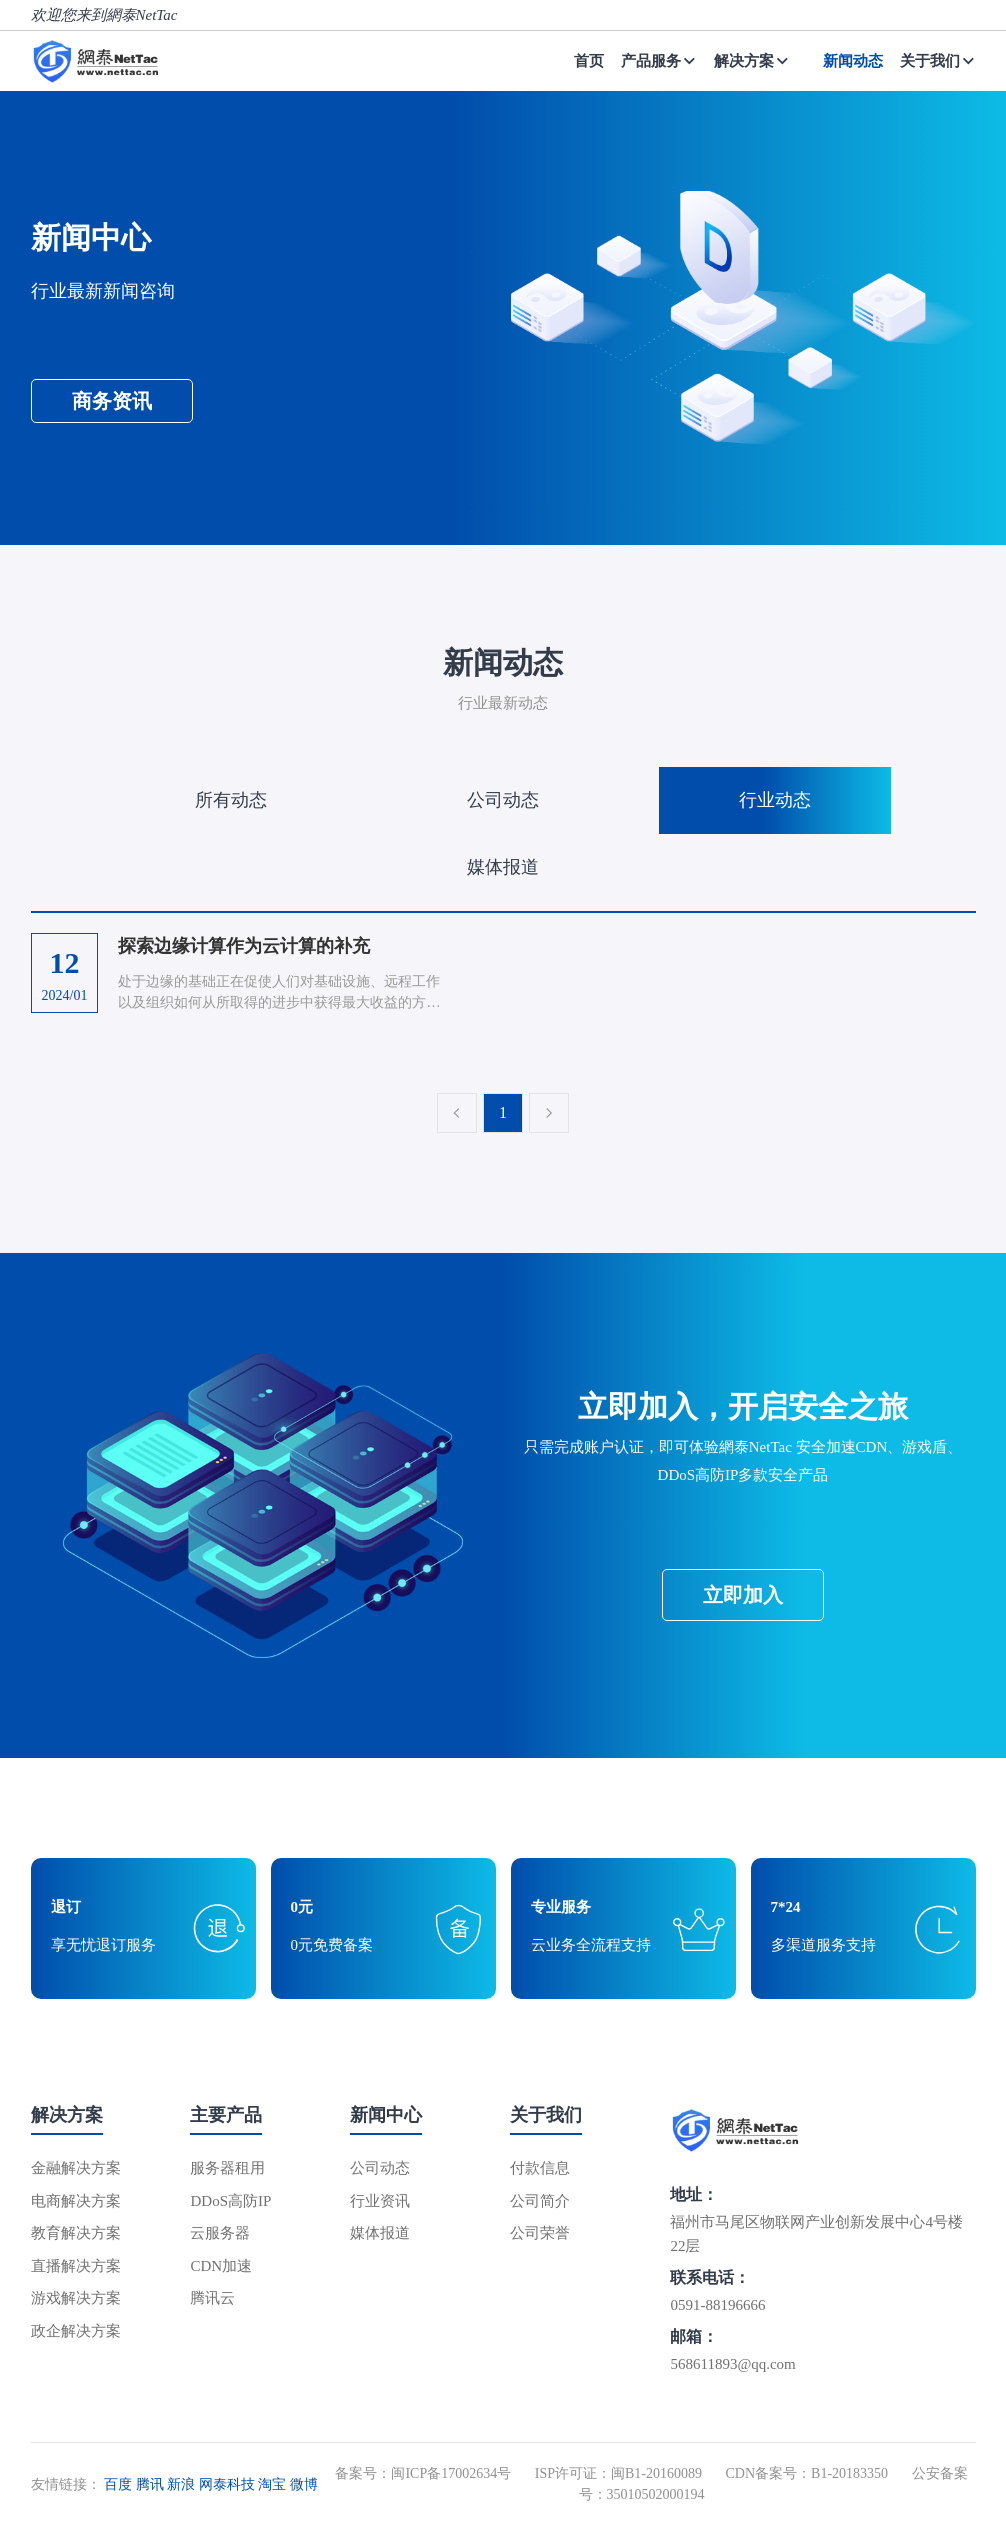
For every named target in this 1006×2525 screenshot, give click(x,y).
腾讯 (150, 2484)
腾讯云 (212, 2298)
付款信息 (540, 2168)
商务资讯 (112, 401)
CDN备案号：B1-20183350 (806, 2473)
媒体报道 (503, 867)
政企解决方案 (76, 2331)
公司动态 (503, 800)
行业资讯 (380, 2201)
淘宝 (272, 2484)
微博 (304, 2484)
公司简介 (540, 2201)
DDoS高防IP (230, 2201)
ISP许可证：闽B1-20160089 (618, 2473)
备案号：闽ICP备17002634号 (423, 2473)
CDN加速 (221, 2266)
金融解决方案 (76, 2168)
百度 (118, 2484)
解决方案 (752, 61)
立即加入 (743, 1595)
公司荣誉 (540, 2233)
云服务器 (220, 2233)
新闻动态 (853, 61)
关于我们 (938, 61)
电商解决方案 (76, 2201)
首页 (589, 61)
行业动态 (775, 800)
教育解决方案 (76, 2233)
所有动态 (231, 800)
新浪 (181, 2484)
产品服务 (659, 61)
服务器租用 (227, 2168)
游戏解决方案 (76, 2298)
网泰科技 (227, 2484)
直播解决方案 (76, 2266)
